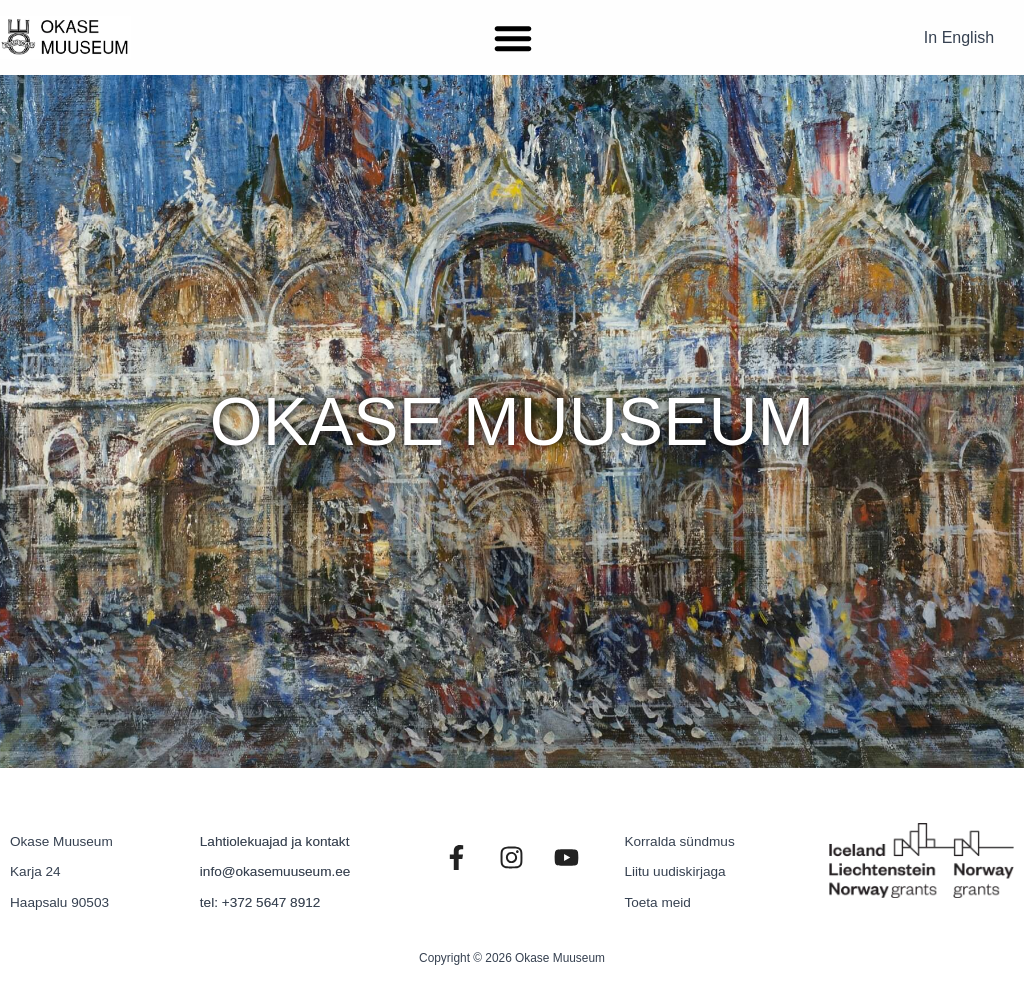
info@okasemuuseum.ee (275, 871)
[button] (513, 38)
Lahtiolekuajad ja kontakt (275, 841)
